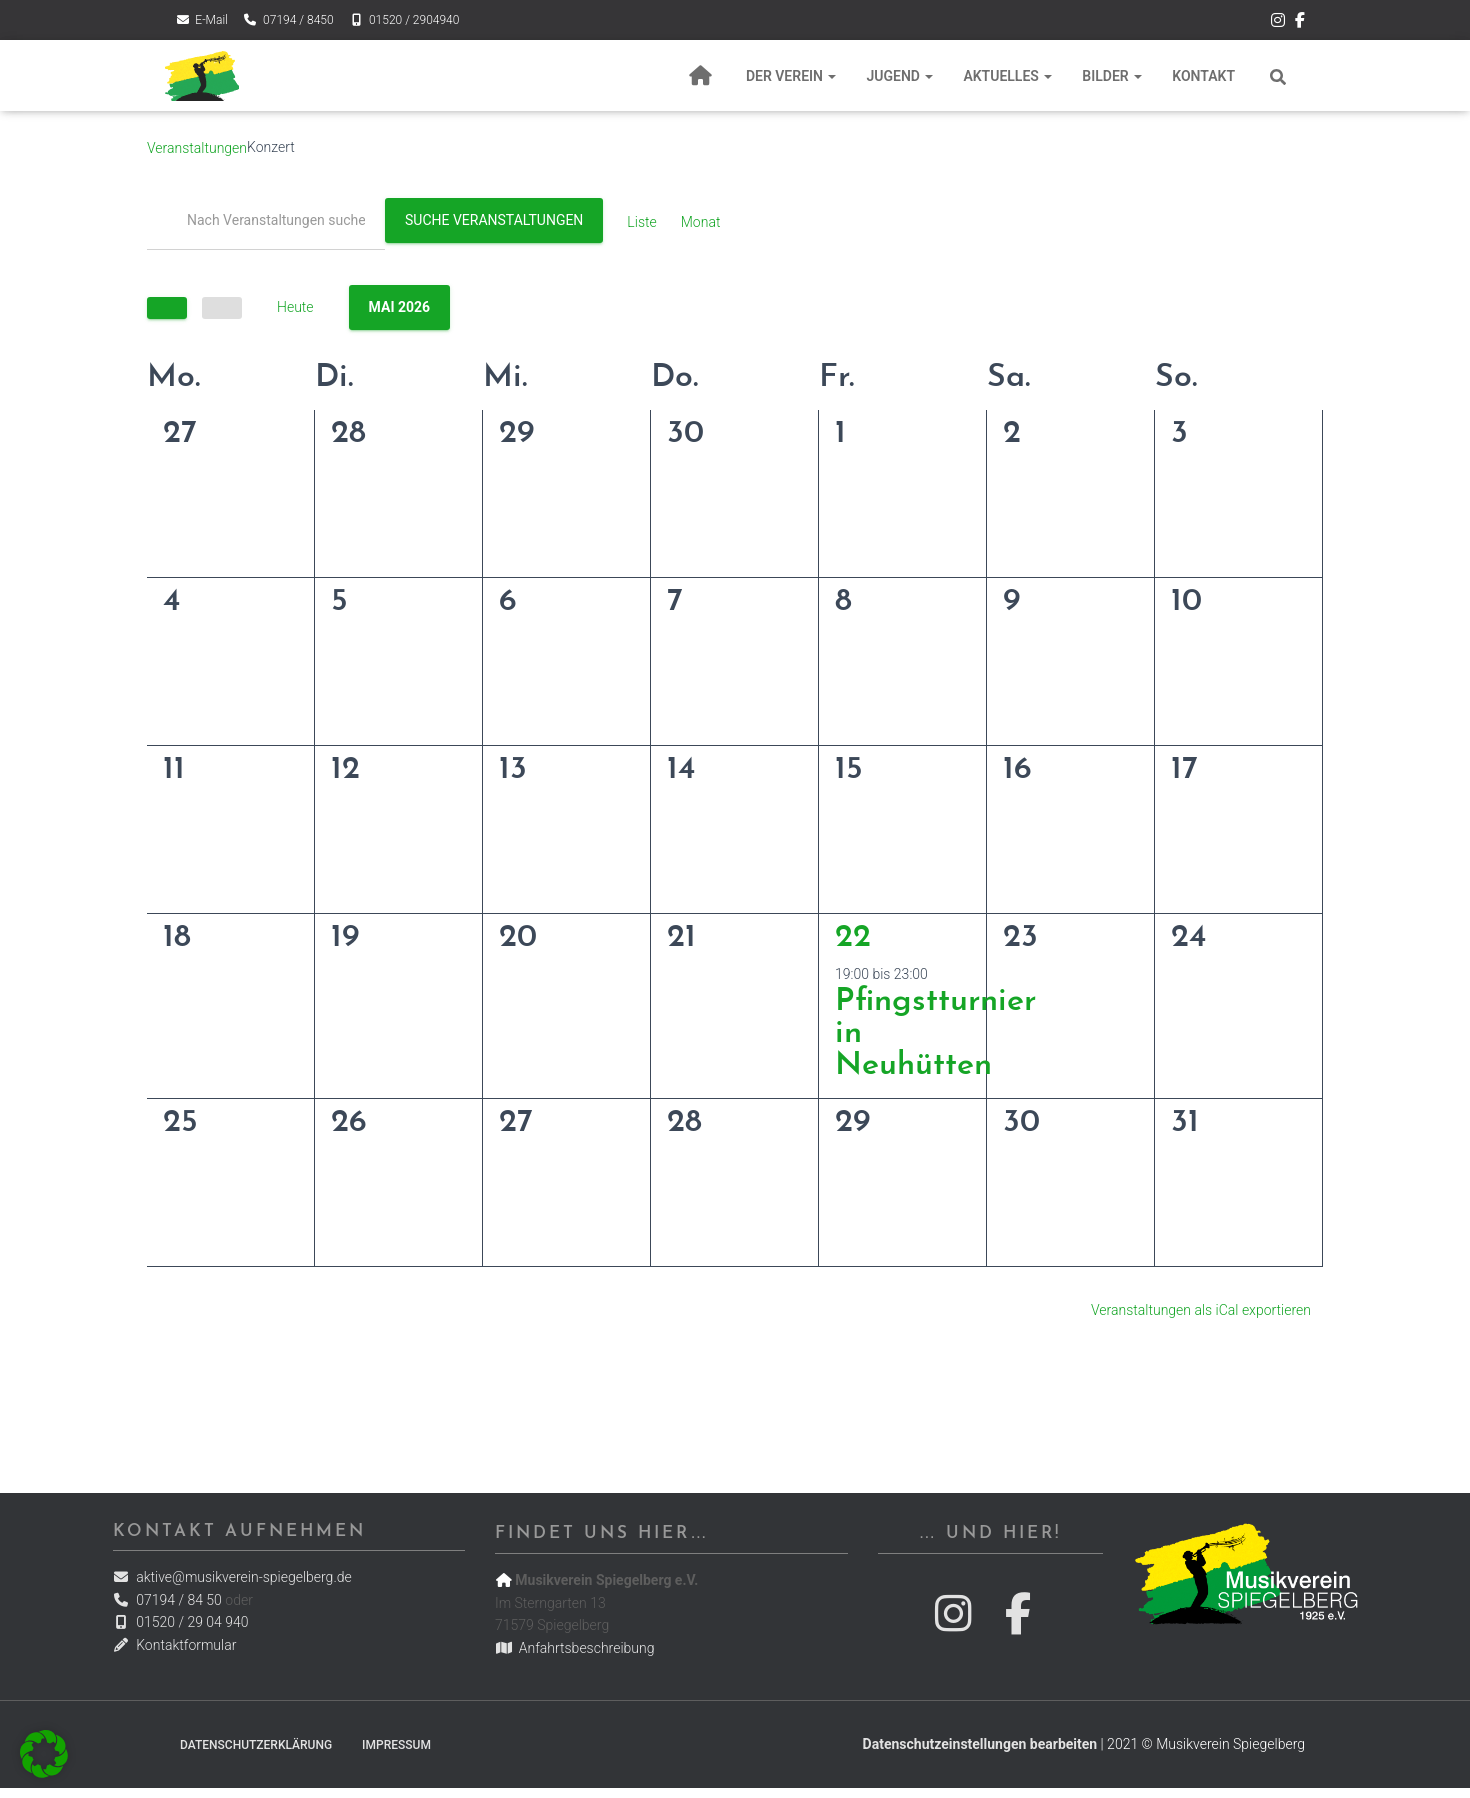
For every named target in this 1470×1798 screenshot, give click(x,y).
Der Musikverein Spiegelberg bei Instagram (1278, 23)
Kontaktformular (175, 1645)
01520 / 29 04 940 (181, 1622)
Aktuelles (1007, 76)
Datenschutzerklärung (256, 1745)
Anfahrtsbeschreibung (574, 1648)
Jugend (899, 76)
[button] (44, 1754)
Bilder (1112, 76)
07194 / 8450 (288, 20)
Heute (295, 307)
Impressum (396, 1745)
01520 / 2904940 (404, 20)
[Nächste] (222, 308)
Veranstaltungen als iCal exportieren (1201, 1310)
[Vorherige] (167, 308)
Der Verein (791, 76)
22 (853, 938)
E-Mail (201, 20)
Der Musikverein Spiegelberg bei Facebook (1300, 23)
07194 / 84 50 (167, 1600)
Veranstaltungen (197, 148)
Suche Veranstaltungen (494, 220)
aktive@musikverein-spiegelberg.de (232, 1577)
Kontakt (1203, 76)
